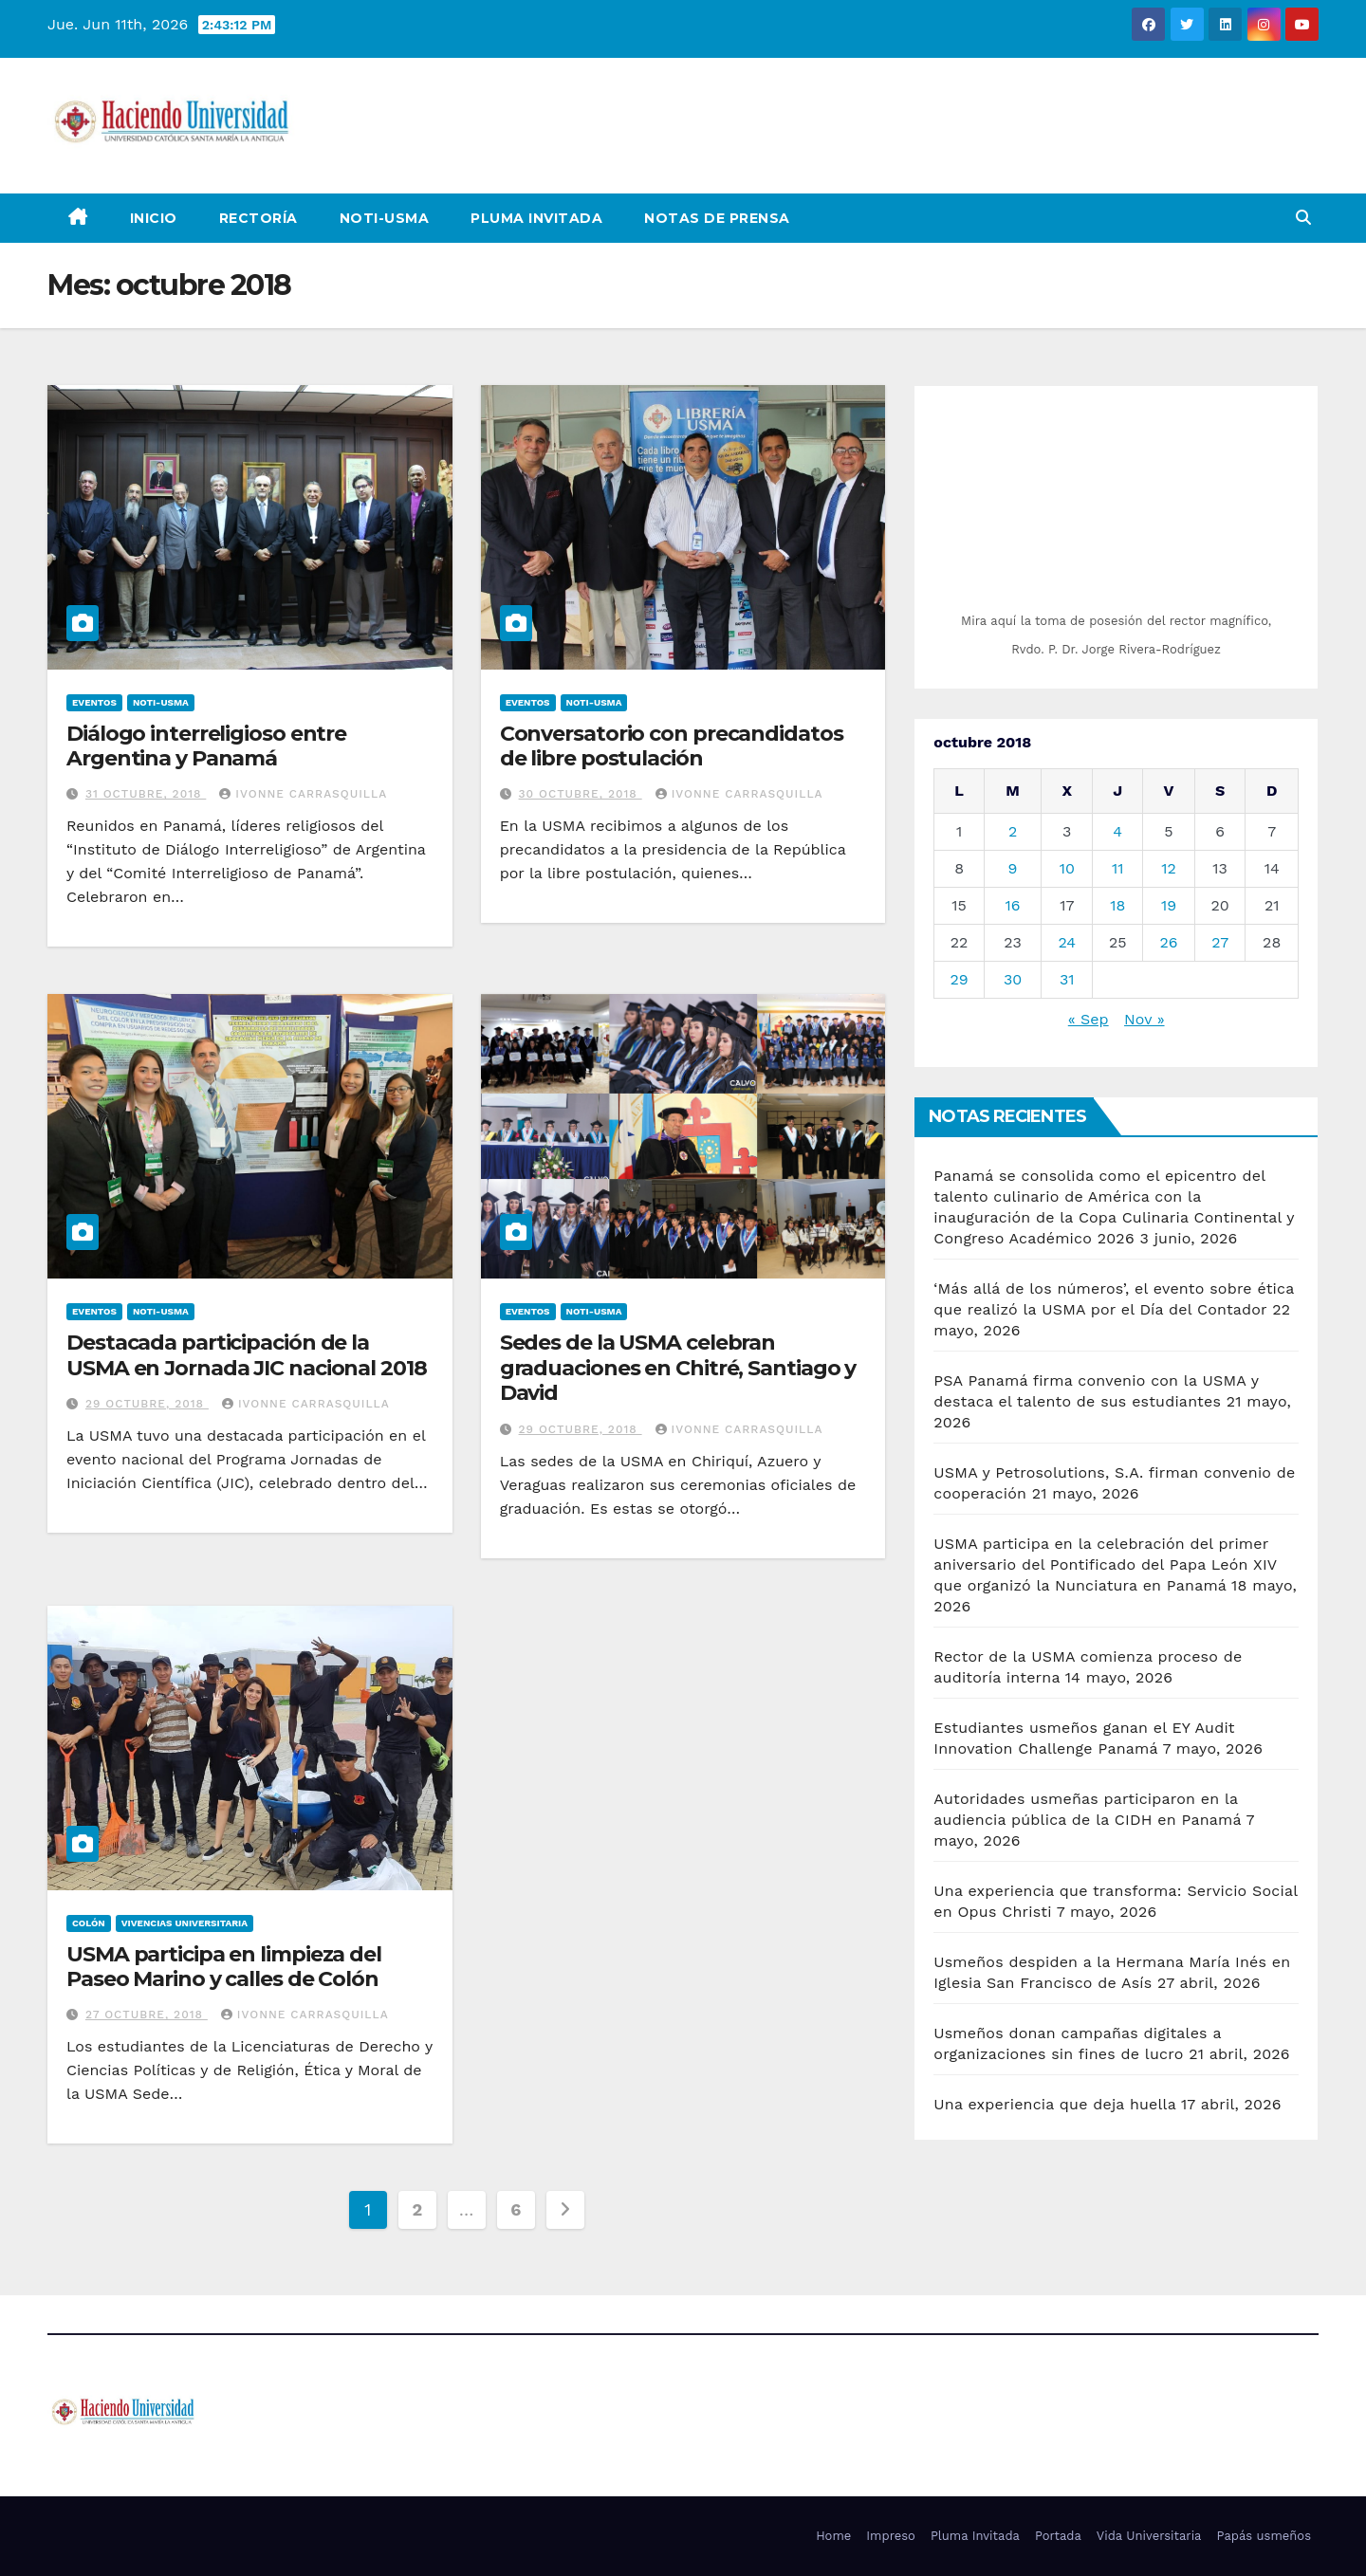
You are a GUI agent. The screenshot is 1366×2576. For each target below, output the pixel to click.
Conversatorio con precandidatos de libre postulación (671, 746)
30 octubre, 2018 (580, 793)
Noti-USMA (385, 218)
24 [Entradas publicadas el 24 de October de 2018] (1067, 942)
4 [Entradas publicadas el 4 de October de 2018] (1117, 831)
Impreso (890, 2536)
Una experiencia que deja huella (1054, 2104)
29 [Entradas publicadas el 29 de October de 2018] (959, 979)
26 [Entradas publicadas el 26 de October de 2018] (1168, 942)
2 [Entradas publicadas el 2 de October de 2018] (1012, 831)
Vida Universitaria (1149, 2536)
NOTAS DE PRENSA (717, 218)
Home (833, 2536)
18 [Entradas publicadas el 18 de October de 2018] (1117, 905)
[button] (1303, 218)
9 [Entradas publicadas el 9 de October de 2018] (1013, 868)
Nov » (1144, 1019)
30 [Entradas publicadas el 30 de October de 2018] (1013, 979)
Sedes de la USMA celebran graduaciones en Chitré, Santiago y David (678, 1368)
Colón (88, 1923)
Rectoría (258, 218)
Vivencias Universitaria (184, 1923)
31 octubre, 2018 (145, 793)
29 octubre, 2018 (147, 1403)
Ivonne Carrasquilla (303, 793)
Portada (1058, 2536)
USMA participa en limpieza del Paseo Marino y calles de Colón (223, 1966)
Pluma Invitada (536, 218)
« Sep (1088, 1019)
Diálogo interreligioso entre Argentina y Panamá (206, 746)
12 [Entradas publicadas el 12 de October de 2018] (1168, 868)
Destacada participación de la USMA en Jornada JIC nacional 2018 (246, 1355)
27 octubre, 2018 (146, 2014)
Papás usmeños (1263, 2536)
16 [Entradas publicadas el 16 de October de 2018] (1013, 905)
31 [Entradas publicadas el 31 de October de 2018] (1067, 979)
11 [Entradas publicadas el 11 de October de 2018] (1117, 868)
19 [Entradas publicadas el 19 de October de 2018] (1168, 905)
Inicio (153, 218)
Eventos (94, 702)
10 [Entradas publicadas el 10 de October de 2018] (1067, 868)
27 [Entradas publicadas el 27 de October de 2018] (1219, 942)
